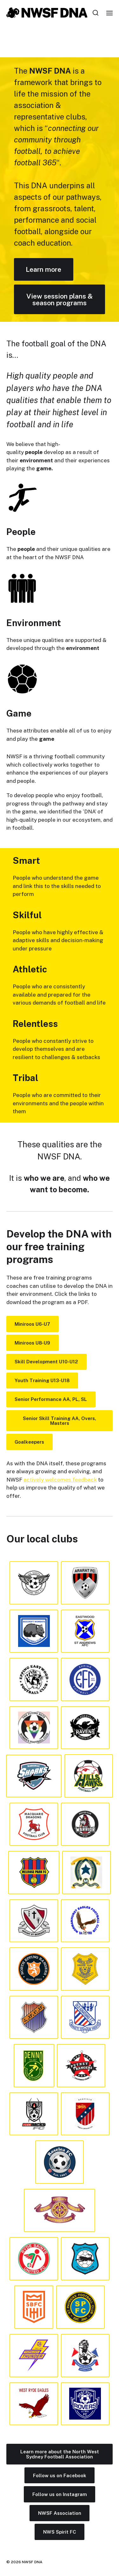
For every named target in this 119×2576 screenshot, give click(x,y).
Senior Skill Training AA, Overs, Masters (59, 1421)
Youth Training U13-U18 (42, 1380)
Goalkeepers (29, 1442)
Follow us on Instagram (59, 2494)
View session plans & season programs (59, 299)
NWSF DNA (32, 2562)
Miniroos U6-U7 (32, 1324)
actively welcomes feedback (60, 1479)
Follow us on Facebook (59, 2475)
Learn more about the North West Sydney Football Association (59, 2454)
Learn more (43, 269)
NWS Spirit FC (59, 2532)
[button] (95, 12)
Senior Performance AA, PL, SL (51, 1399)
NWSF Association (59, 2513)
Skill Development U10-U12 (46, 1361)
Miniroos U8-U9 (32, 1343)
